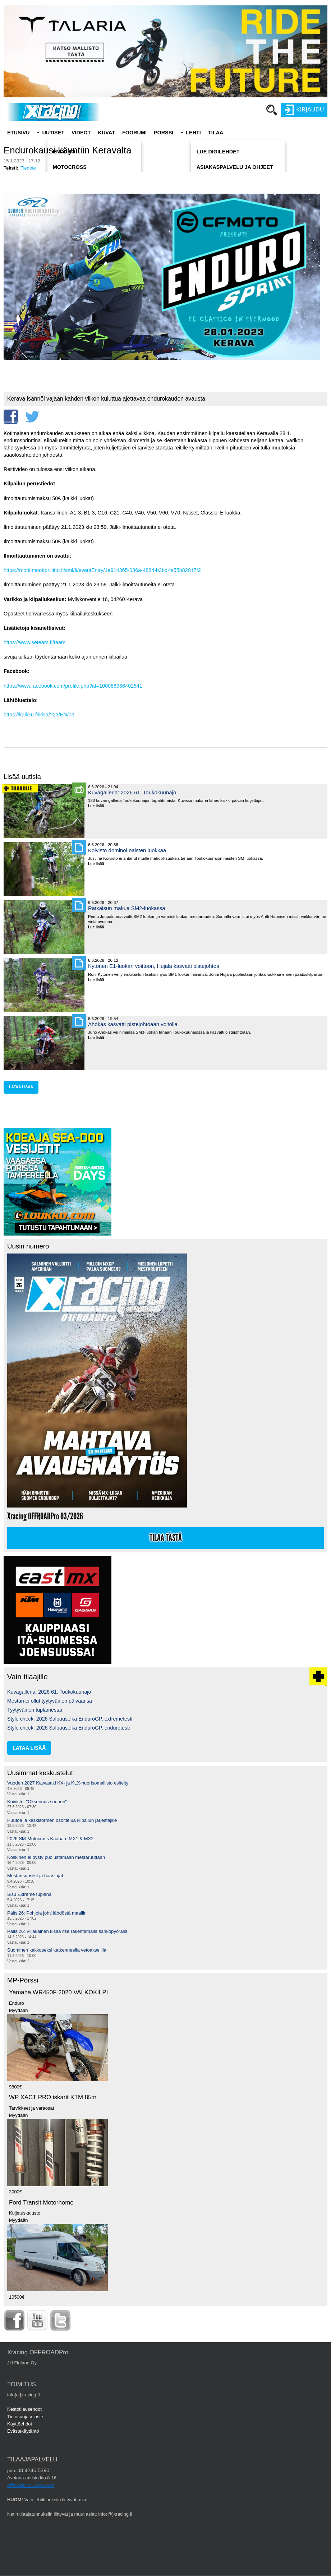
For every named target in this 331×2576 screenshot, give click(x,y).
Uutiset (53, 132)
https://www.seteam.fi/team (34, 642)
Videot (81, 132)
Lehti (193, 132)
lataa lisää (21, 1087)
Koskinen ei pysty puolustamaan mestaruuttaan (56, 1857)
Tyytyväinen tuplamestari (35, 1710)
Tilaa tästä (166, 1538)
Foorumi (134, 132)
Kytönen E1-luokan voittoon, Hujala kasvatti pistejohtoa (153, 966)
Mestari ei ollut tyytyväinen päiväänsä (49, 1701)
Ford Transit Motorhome (41, 2202)
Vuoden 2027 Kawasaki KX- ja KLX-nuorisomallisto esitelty (67, 1783)
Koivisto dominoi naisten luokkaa (127, 850)
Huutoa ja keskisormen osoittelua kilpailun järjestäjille (62, 1820)
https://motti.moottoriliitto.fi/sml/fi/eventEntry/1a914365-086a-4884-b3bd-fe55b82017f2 (102, 570)
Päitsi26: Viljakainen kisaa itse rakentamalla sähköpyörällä (67, 1931)
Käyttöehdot (19, 2424)
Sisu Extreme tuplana (29, 1894)
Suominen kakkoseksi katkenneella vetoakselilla (56, 1950)
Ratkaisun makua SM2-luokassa (126, 908)
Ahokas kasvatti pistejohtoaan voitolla (133, 1024)
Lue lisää (98, 806)
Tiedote (28, 168)
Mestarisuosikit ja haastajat (35, 1875)
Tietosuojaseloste (25, 2416)
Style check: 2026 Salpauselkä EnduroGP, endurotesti (68, 1728)
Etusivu (18, 132)
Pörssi (163, 132)
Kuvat (106, 132)
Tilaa (215, 132)
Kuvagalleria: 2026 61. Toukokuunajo (132, 792)
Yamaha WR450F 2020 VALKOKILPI (58, 1992)
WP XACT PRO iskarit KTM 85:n (52, 2097)
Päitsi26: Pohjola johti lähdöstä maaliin (47, 1913)
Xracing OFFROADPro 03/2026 (45, 1516)
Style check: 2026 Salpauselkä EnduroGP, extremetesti (69, 1719)
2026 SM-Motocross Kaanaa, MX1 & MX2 (50, 1838)
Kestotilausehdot (24, 2409)
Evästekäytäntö (23, 2431)
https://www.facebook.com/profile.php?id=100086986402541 (73, 686)
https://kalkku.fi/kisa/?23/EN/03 (39, 714)
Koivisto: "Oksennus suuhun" (37, 1801)
